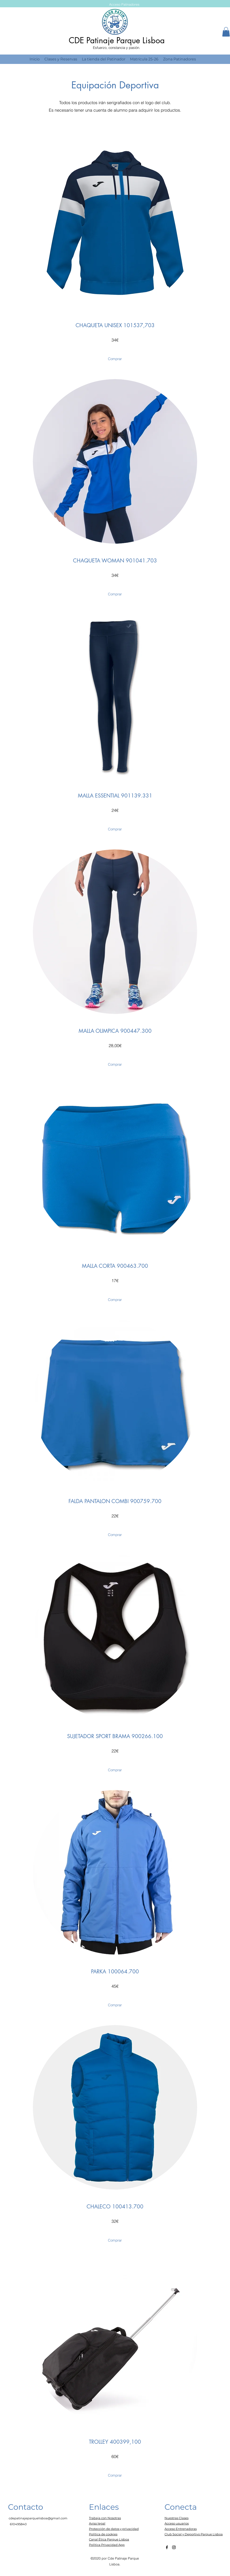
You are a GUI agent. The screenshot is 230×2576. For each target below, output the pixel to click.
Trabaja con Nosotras (105, 2518)
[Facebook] (167, 2547)
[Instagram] (174, 2547)
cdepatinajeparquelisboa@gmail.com (38, 2518)
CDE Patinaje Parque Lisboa (117, 40)
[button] (226, 32)
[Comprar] (115, 359)
